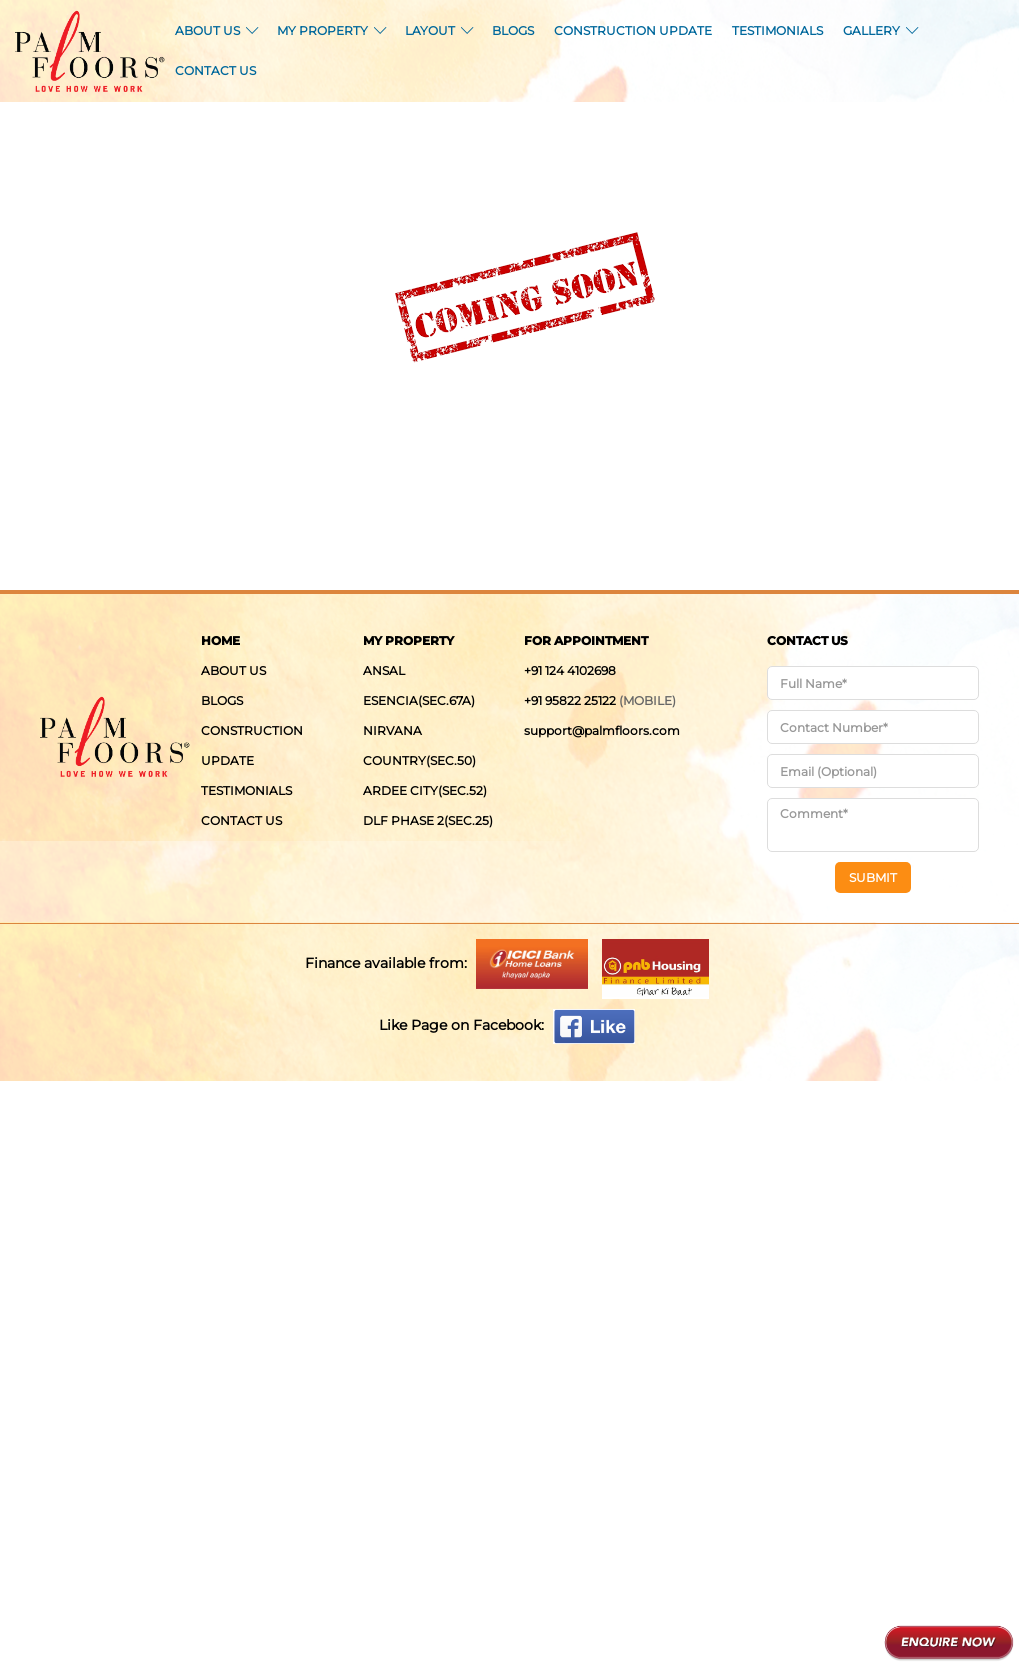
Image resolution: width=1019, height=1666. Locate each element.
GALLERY (880, 30)
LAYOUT (438, 30)
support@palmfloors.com (602, 730)
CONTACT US (215, 70)
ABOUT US (216, 30)
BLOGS (513, 30)
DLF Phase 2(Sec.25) (428, 820)
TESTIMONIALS (777, 30)
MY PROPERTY (331, 30)
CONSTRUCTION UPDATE (633, 30)
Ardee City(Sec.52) (425, 790)
